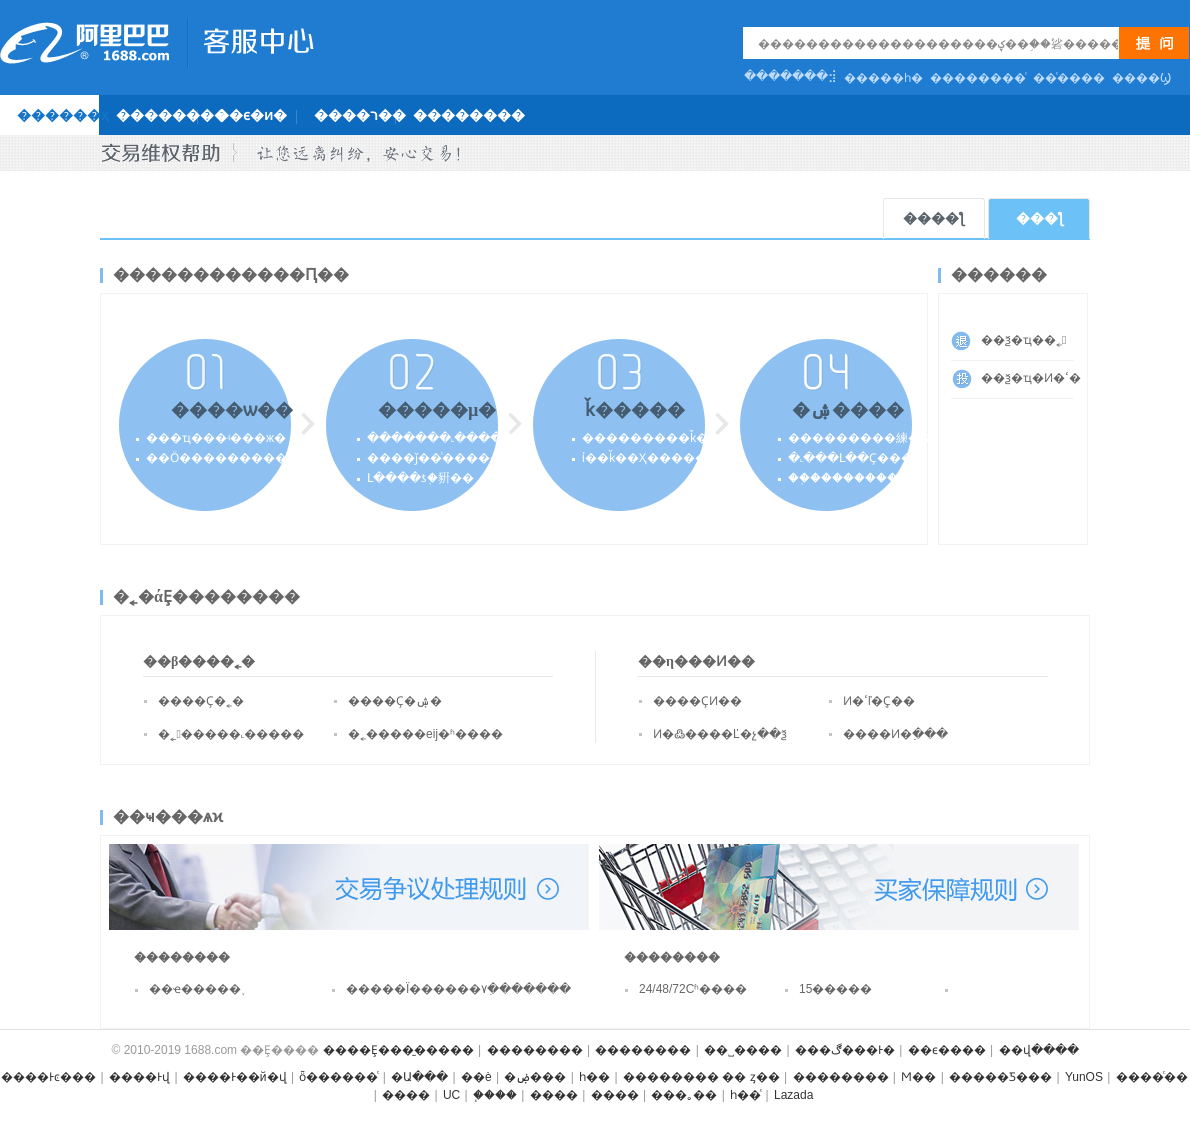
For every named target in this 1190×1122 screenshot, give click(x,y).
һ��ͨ (745, 1095)
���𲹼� (1011, 995)
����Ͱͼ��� (48, 1077)
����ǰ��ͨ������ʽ (441, 458)
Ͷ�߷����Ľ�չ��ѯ (720, 734)
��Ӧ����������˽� (216, 458)
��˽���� (743, 1050)
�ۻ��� (535, 1077)
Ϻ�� (918, 1077)
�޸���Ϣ (1141, 78)
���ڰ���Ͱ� (845, 1050)
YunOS (1084, 1077)
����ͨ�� (1152, 1077)
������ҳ (63, 115)
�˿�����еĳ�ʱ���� (425, 734)
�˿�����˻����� (231, 734)
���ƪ (1039, 218)
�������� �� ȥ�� (701, 1077)
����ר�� (360, 115)
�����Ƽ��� (1000, 1077)
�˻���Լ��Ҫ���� (856, 458)
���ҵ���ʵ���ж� (216, 438)
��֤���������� (854, 478)
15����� (835, 989)
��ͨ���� (1069, 78)
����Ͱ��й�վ (235, 1077)
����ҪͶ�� (697, 701)
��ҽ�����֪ (195, 989)
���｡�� (684, 1095)
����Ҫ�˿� (201, 701)
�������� (172, 115)
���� (406, 1095)
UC (451, 1095)
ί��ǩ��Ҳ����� (644, 458)
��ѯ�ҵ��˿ (1023, 340)
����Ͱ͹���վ (139, 1077)
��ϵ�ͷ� (251, 115)
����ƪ (933, 218)
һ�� (594, 1077)
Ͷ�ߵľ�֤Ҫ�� (879, 701)
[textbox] (938, 43)
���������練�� (860, 438)
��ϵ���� (947, 1050)
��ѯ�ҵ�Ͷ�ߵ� (1027, 378)
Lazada (793, 1095)
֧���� (495, 1095)
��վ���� (1039, 1050)
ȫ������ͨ (338, 1077)
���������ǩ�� (651, 438)
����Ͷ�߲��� (895, 734)
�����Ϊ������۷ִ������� (424, 989)
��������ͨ (978, 78)
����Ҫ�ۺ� (395, 701)
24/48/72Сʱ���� (693, 989)
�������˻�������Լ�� (467, 438)
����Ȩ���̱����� (398, 1050)
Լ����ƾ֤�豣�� (420, 478)
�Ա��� (419, 1077)
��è (476, 1077)
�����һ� (883, 78)
